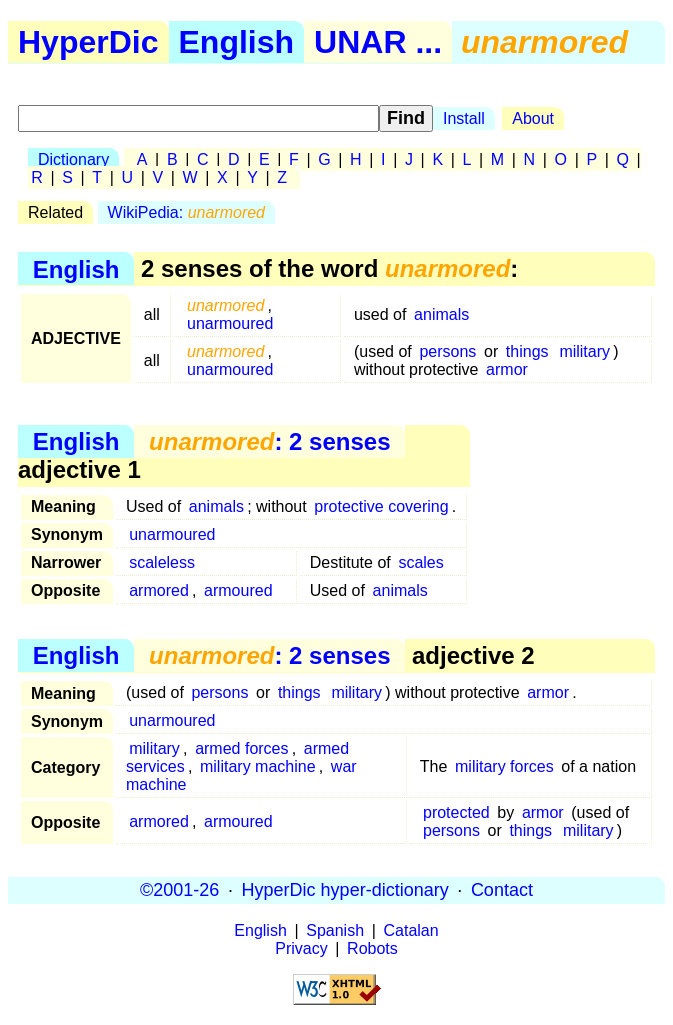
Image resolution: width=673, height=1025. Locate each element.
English (237, 42)
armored (159, 590)
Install (464, 118)
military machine (258, 766)
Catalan (411, 930)
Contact (502, 890)
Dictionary (73, 159)
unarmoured (230, 323)
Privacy (301, 948)
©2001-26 (179, 890)
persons (447, 351)
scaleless (162, 562)
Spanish (335, 930)
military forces (504, 766)
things (527, 351)
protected (456, 812)
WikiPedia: (186, 212)
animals (441, 314)
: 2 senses (269, 441)
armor (507, 369)
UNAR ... (378, 42)
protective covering (381, 506)
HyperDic (88, 42)
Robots (372, 948)
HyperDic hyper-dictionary (345, 890)
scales (420, 562)
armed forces (241, 748)
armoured (238, 590)
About (533, 118)
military (584, 351)
